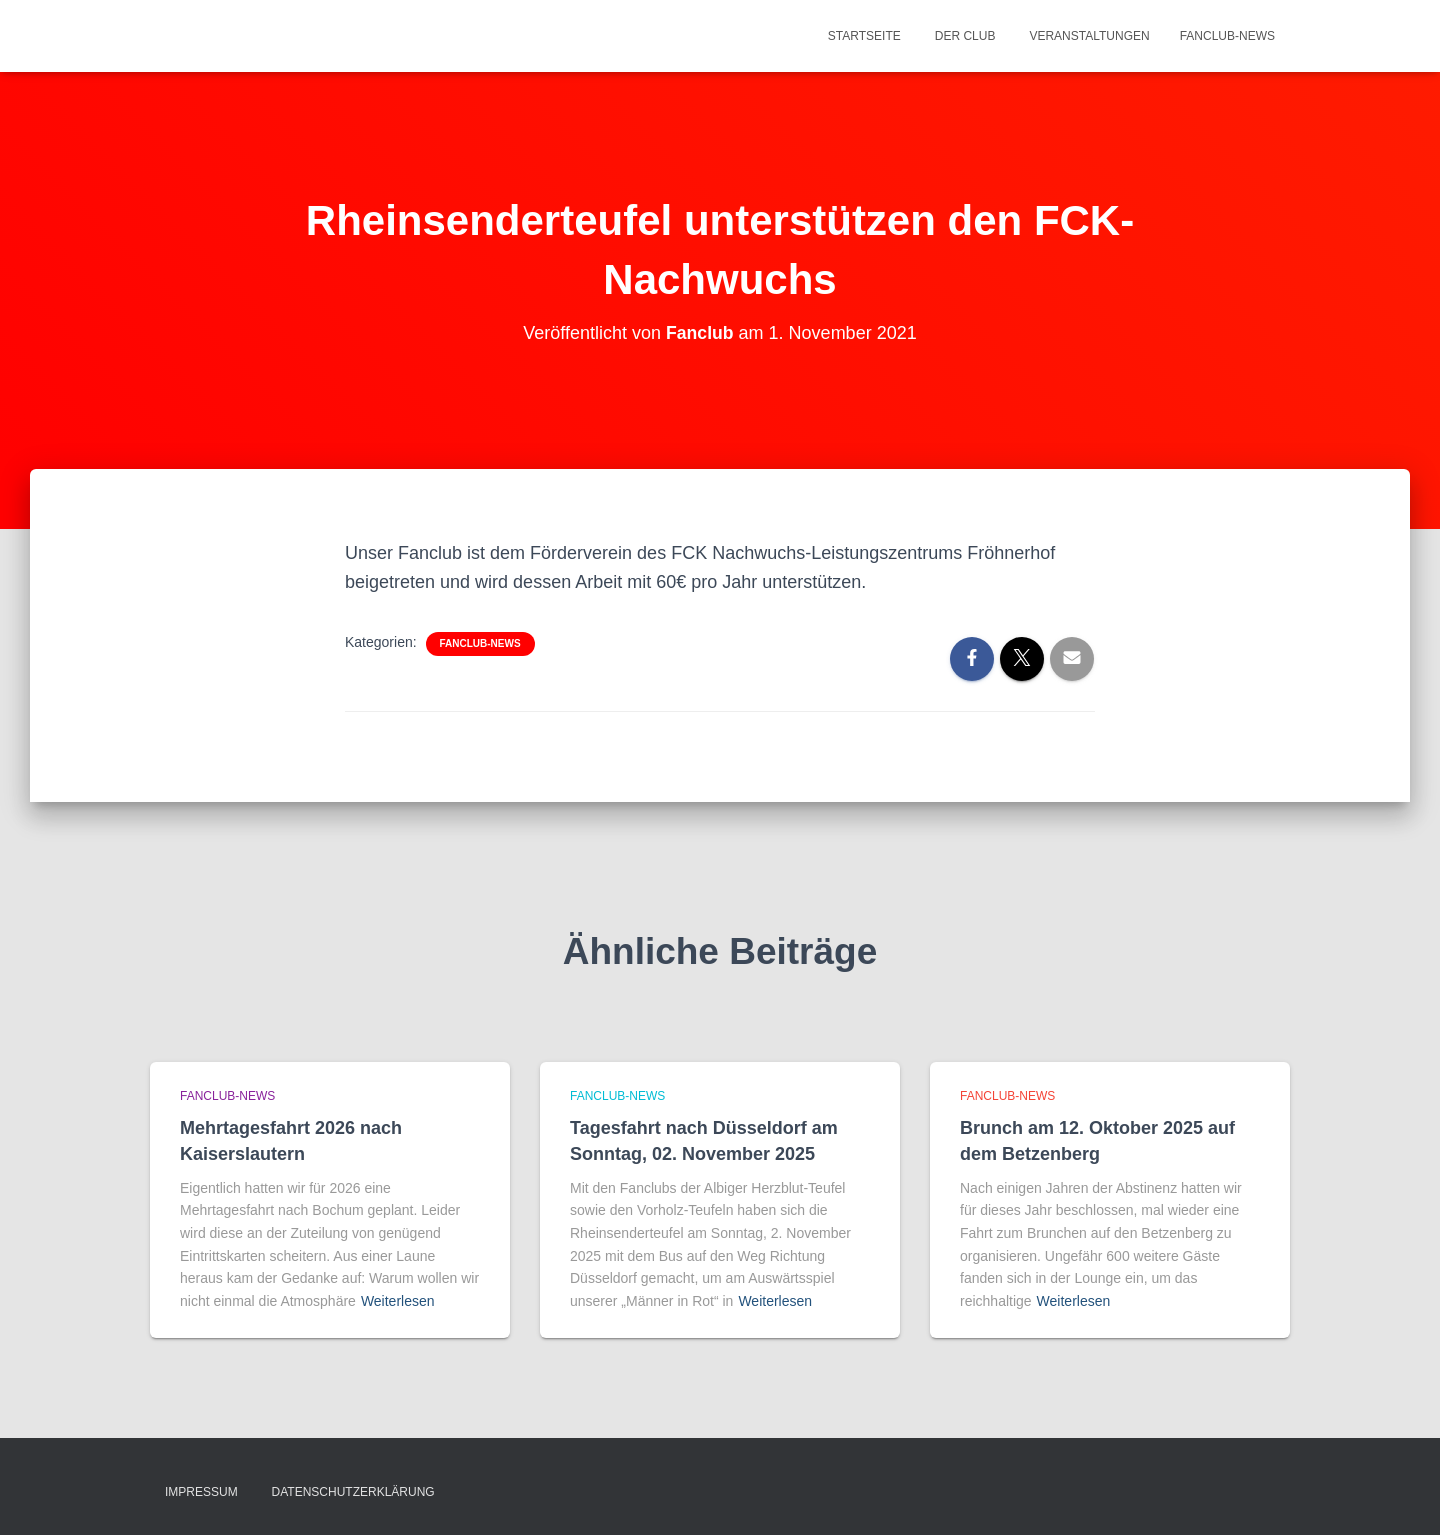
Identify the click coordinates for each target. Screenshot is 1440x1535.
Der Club (965, 36)
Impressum (201, 1492)
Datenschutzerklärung (353, 1492)
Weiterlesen (398, 1301)
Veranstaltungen (1089, 36)
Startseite (864, 36)
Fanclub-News (1227, 36)
